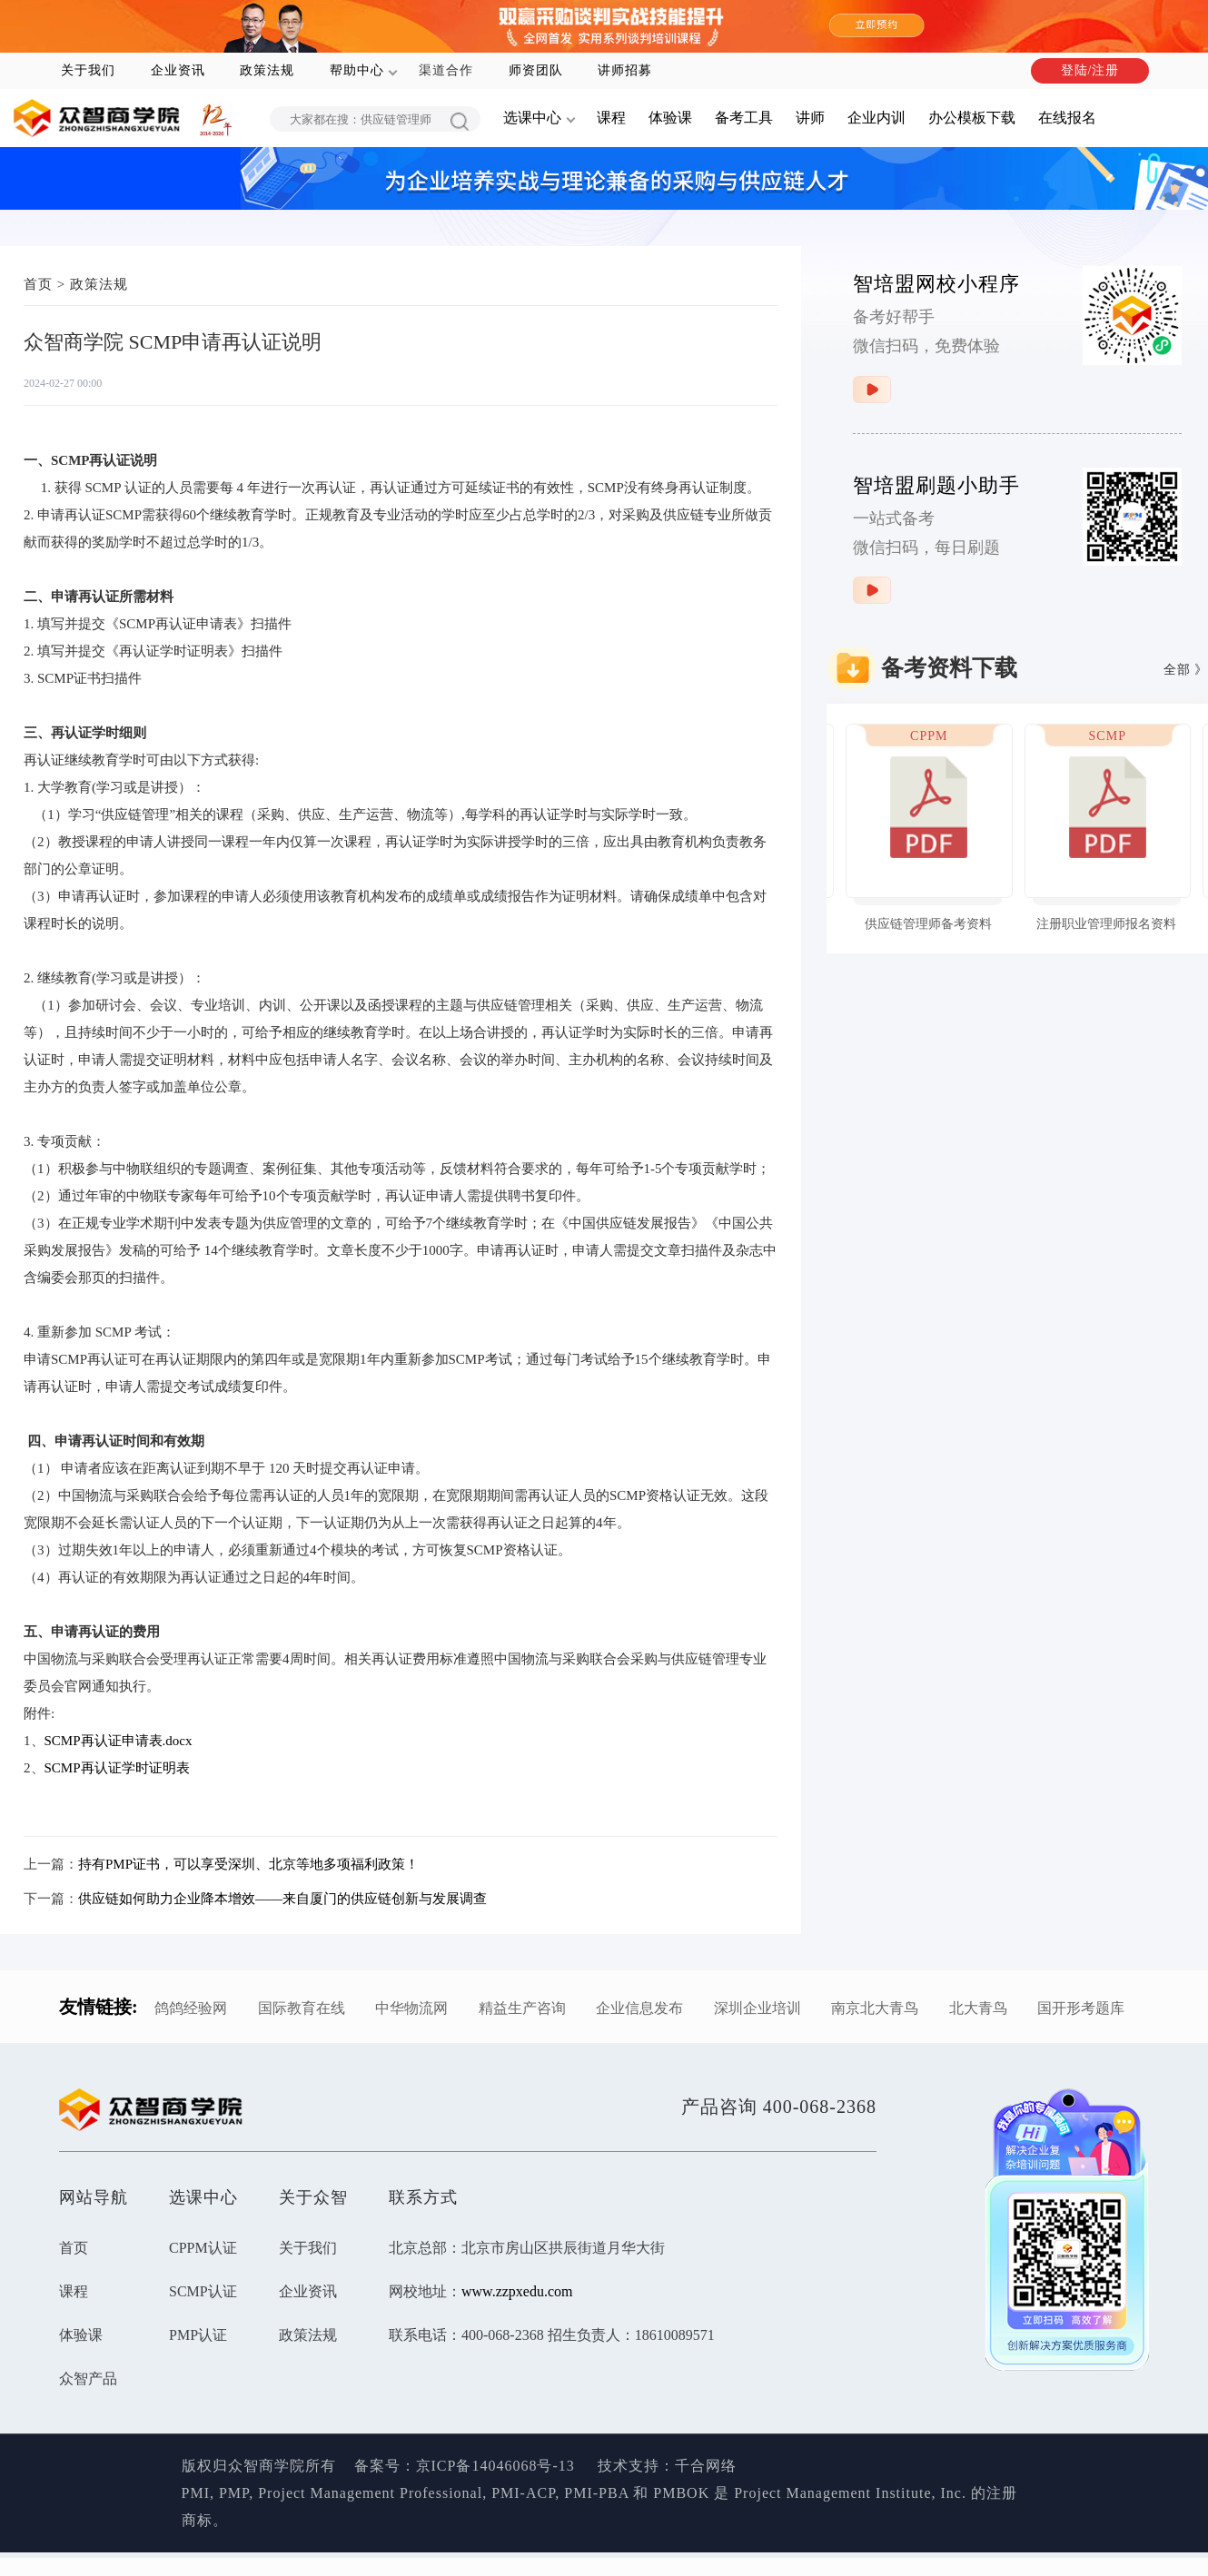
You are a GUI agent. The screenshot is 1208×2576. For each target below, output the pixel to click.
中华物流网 (411, 2008)
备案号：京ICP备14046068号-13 (464, 2465)
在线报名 (1067, 117)
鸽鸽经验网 (190, 2008)
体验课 (670, 117)
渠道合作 (446, 70)
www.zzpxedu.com (516, 2291)
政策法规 (267, 70)
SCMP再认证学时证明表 (117, 1768)
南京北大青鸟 (874, 2008)
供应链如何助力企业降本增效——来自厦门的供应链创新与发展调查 (282, 1898)
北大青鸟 (978, 2008)
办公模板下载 (971, 117)
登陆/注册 (1090, 70)
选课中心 (532, 117)
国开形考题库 (1080, 2008)
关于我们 (88, 70)
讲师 (810, 117)
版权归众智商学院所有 (268, 2465)
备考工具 (744, 117)
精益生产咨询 (522, 2008)
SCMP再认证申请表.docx (119, 1740)
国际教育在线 (301, 2008)
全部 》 (1186, 669)
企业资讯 (178, 70)
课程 (611, 117)
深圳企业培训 (757, 2008)
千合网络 (706, 2465)
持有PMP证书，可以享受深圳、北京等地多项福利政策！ (248, 1864)
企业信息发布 (639, 2008)
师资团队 (536, 70)
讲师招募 (625, 70)
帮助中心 (357, 70)
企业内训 (876, 117)
